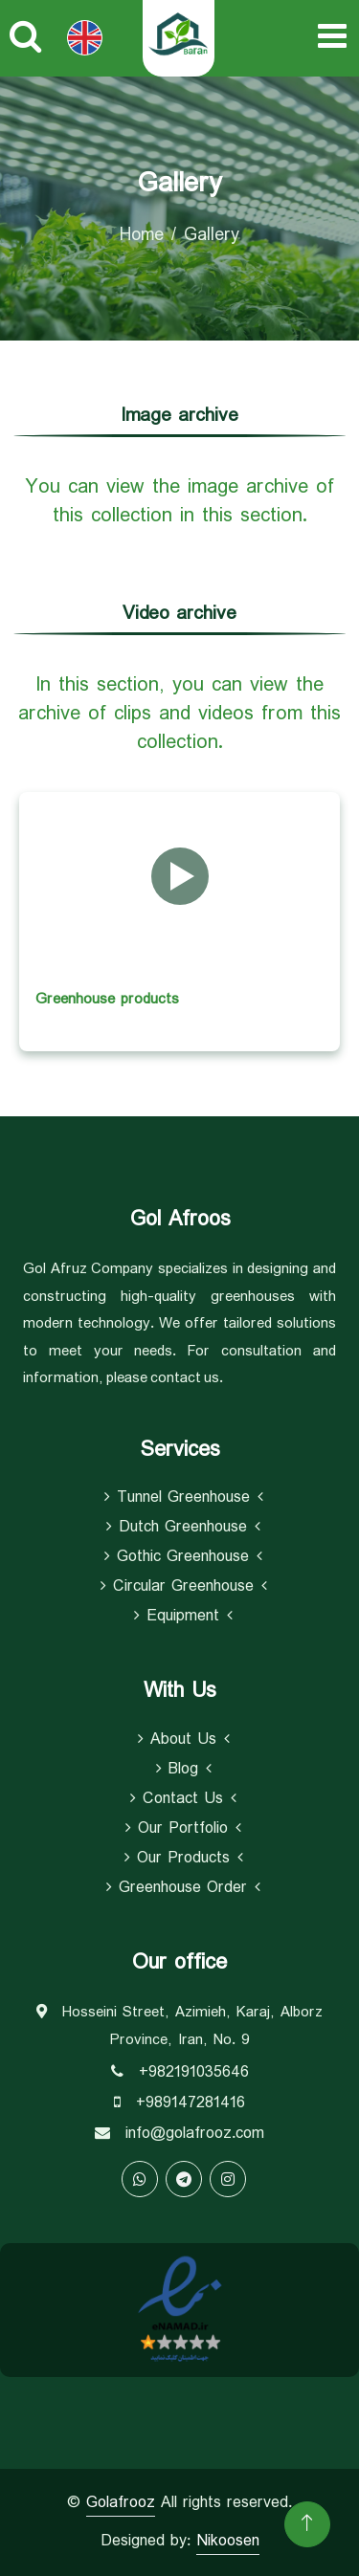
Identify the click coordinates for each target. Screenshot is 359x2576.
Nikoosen (227, 2541)
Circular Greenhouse (184, 1586)
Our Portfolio (183, 1828)
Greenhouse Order (183, 1888)
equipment (183, 1616)
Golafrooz (120, 2503)
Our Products (183, 1858)
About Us (184, 1740)
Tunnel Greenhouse (183, 1498)
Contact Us (183, 1799)
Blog (184, 1769)
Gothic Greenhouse (183, 1557)
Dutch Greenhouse (183, 1527)
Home (142, 235)
